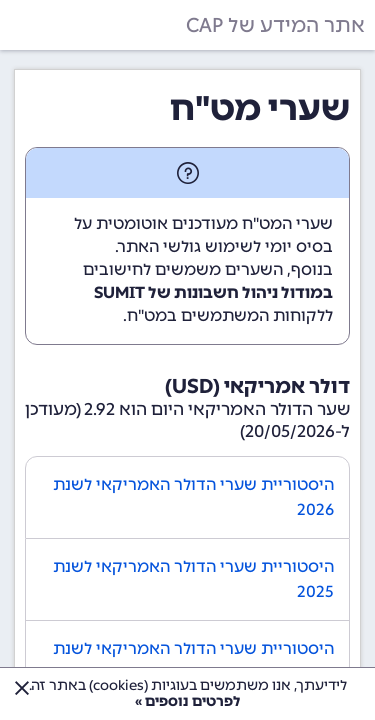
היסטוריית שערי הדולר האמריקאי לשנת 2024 (193, 661)
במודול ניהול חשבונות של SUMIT (213, 292)
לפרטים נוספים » (187, 701)
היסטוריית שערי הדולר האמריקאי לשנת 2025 (193, 579)
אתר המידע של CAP (275, 25)
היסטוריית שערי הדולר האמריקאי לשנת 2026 (193, 497)
